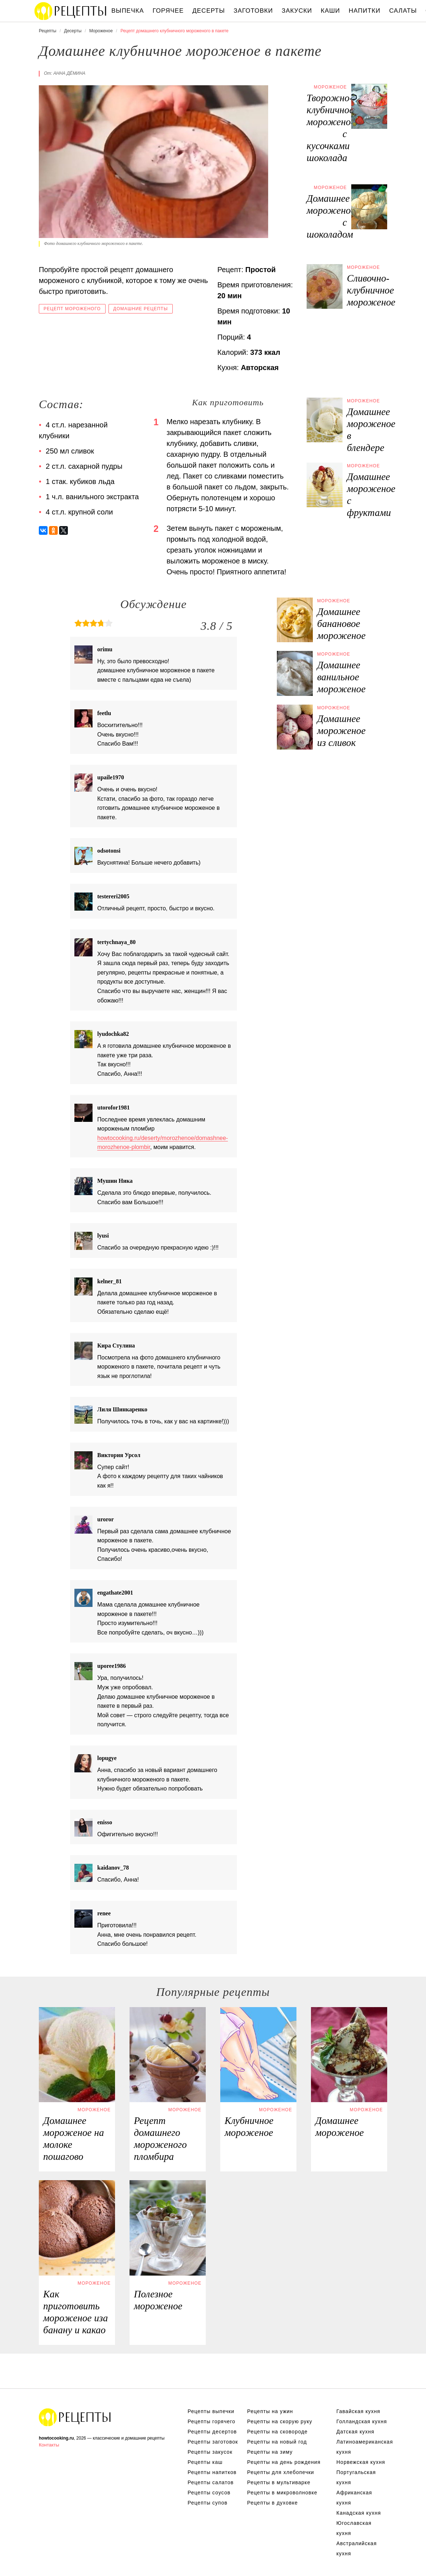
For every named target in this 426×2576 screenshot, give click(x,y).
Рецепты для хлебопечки (280, 2472)
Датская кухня (355, 2432)
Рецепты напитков (212, 2472)
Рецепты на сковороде (277, 2432)
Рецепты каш (205, 2462)
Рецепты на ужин (270, 2411)
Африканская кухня (354, 2498)
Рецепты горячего (211, 2421)
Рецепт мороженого (72, 308)
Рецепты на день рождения (283, 2462)
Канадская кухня (358, 2513)
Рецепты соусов (209, 2492)
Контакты (49, 2445)
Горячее (168, 10)
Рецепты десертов (212, 2432)
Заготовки (253, 10)
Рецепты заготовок (213, 2442)
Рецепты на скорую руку (279, 2421)
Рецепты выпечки (211, 2411)
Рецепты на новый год (277, 2442)
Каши (330, 10)
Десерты (208, 10)
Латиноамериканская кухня (361, 2447)
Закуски (297, 10)
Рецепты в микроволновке (282, 2492)
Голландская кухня (361, 2421)
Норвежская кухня (360, 2462)
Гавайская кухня (358, 2411)
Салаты (403, 10)
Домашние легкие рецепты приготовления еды (75, 2417)
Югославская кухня (354, 2528)
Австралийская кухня (356, 2548)
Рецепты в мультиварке (278, 2482)
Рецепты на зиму (270, 2452)
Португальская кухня (356, 2477)
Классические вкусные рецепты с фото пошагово (70, 11)
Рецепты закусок (210, 2452)
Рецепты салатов (211, 2482)
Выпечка (127, 10)
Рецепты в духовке (272, 2503)
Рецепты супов (208, 2503)
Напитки (364, 10)
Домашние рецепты (140, 308)
